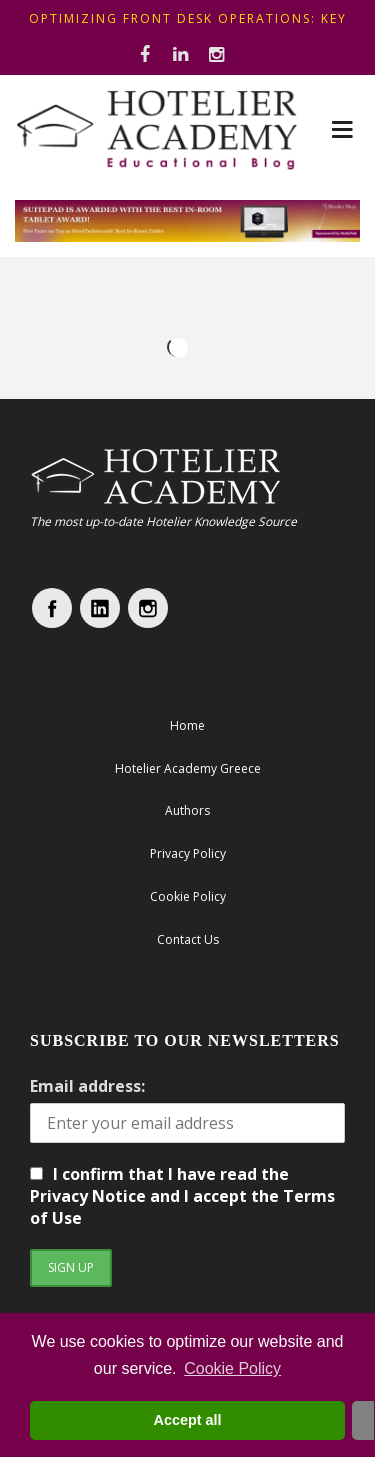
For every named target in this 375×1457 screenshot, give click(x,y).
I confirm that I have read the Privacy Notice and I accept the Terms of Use (182, 1196)
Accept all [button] (188, 1420)
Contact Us (188, 939)
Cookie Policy (232, 1368)
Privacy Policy (188, 853)
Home (187, 725)
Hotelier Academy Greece (188, 768)
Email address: (87, 1086)
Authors (187, 810)
